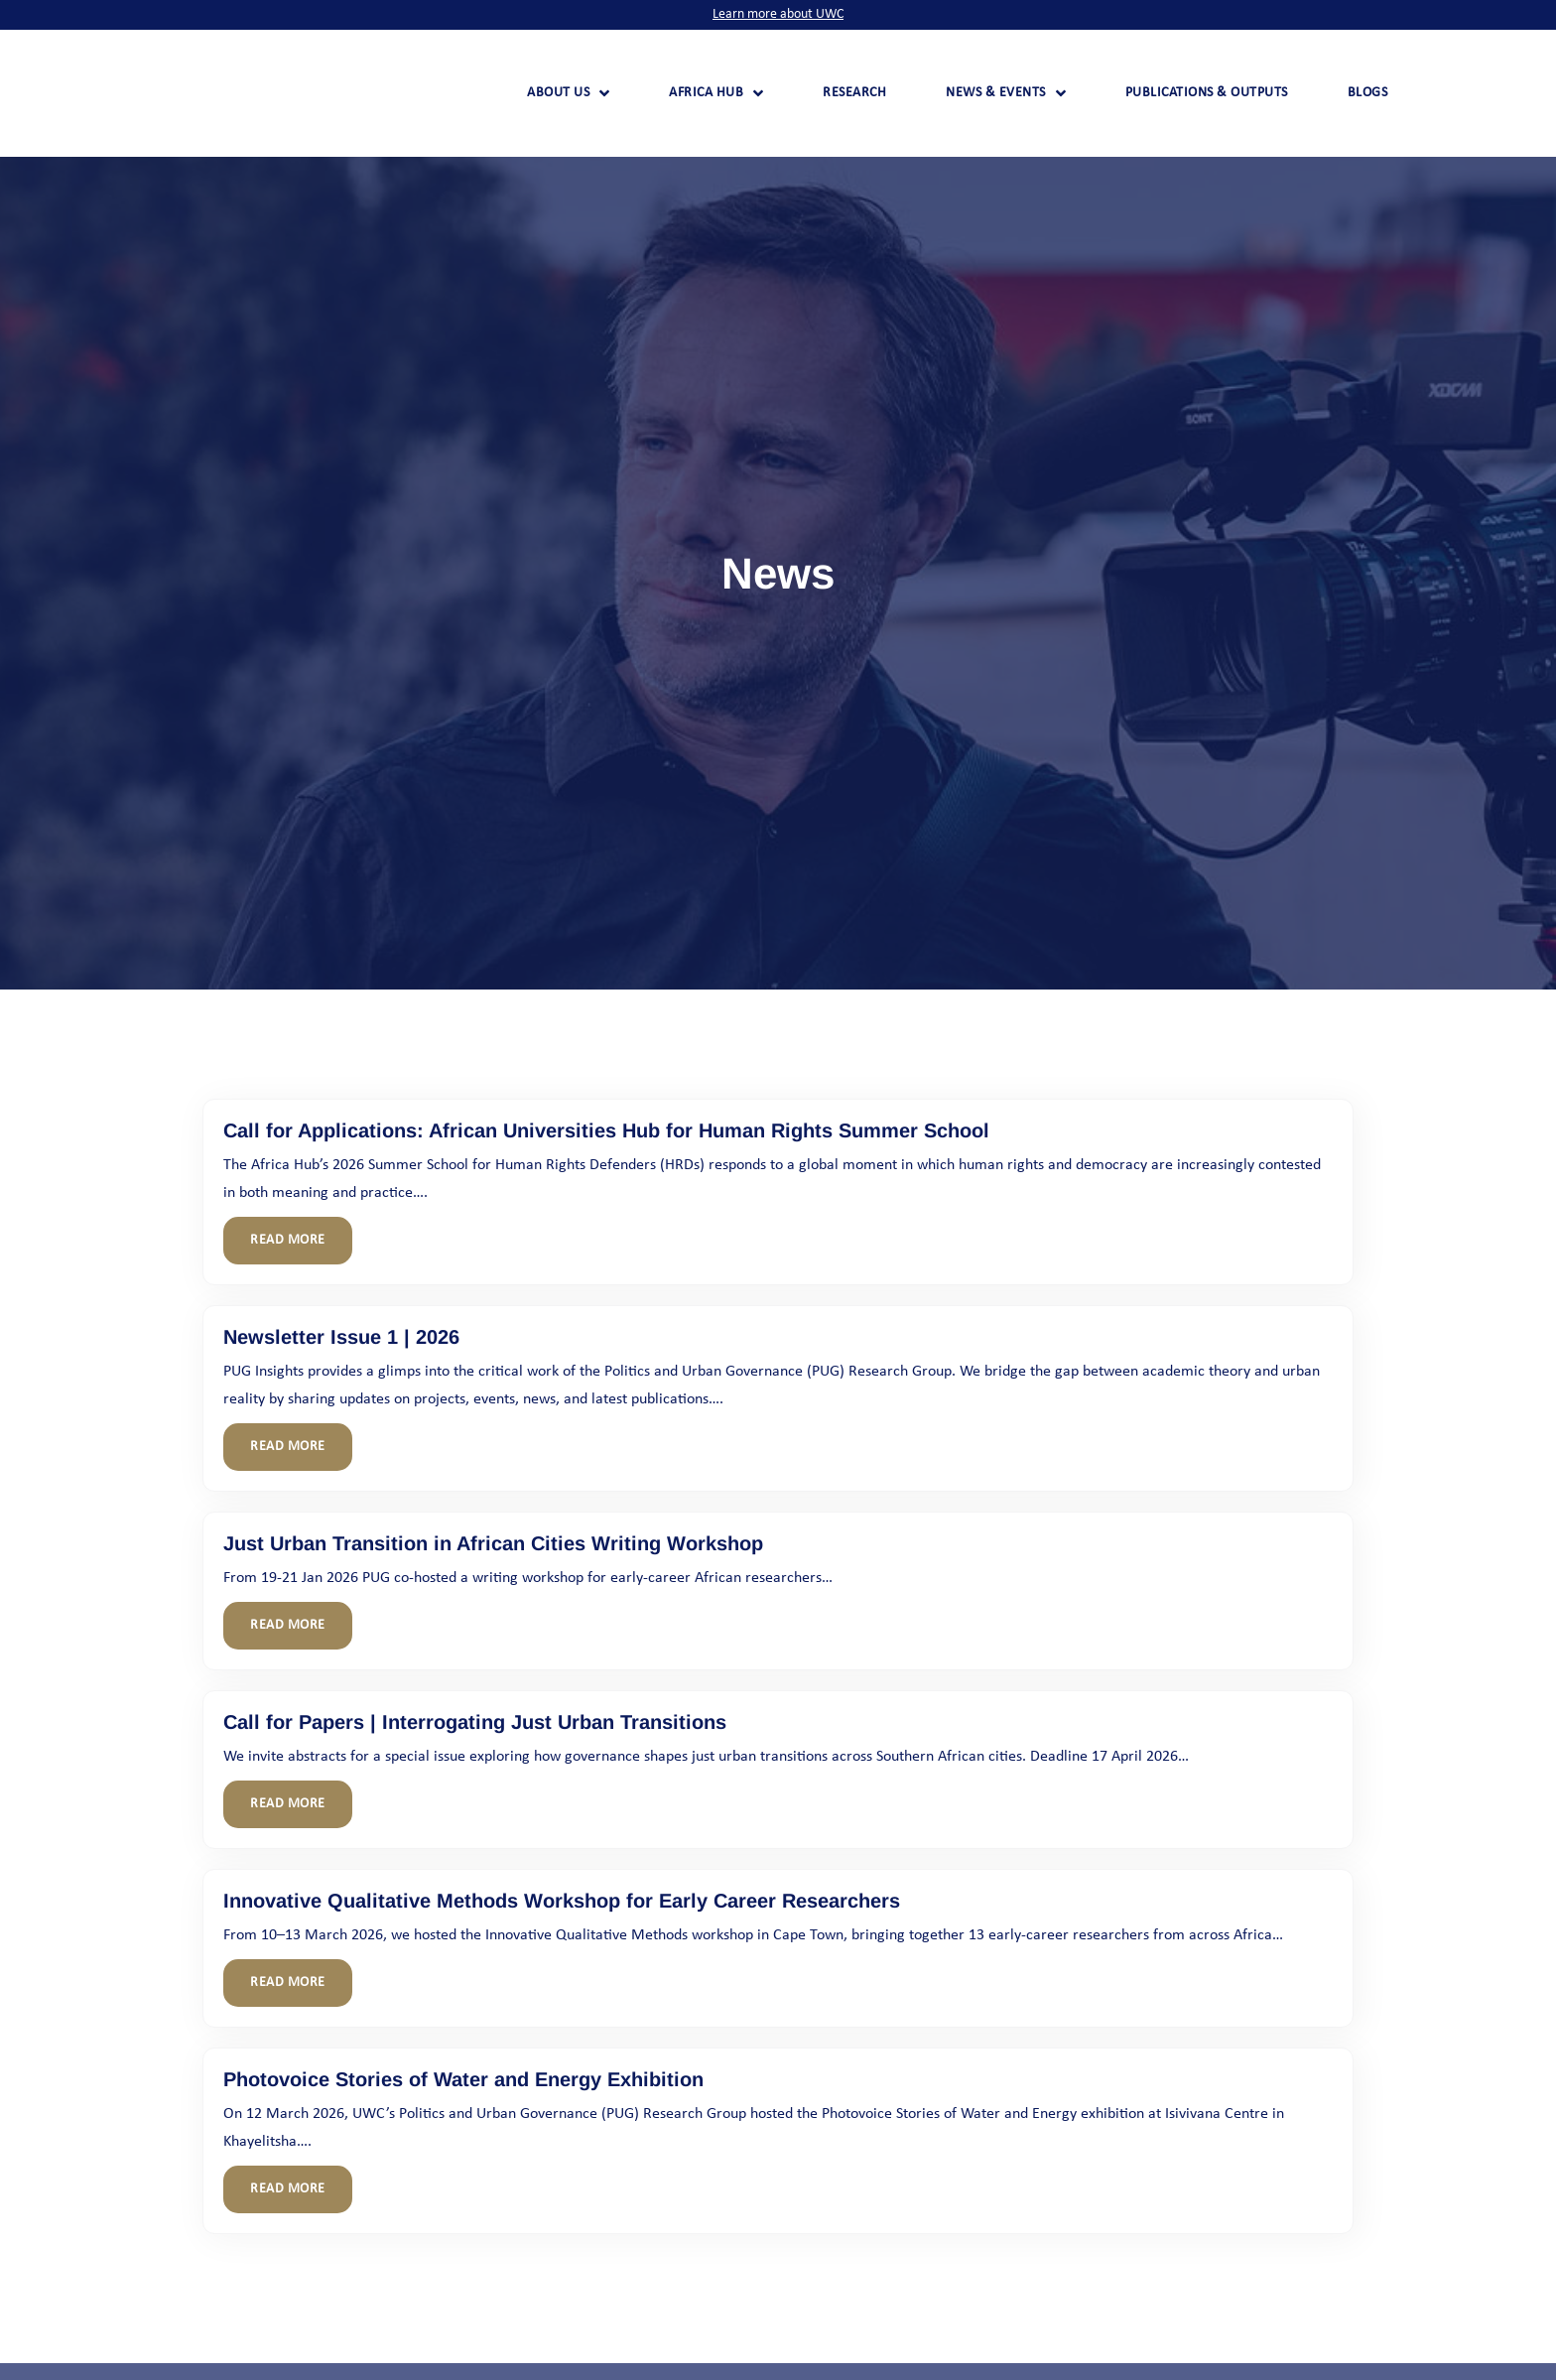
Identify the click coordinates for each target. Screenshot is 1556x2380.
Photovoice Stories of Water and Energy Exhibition (463, 2079)
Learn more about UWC (778, 14)
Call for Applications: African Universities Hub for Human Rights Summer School (606, 1130)
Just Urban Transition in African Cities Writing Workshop (493, 1543)
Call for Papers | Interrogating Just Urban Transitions (474, 1722)
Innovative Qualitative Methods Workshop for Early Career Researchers (561, 1901)
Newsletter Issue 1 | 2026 (341, 1337)
